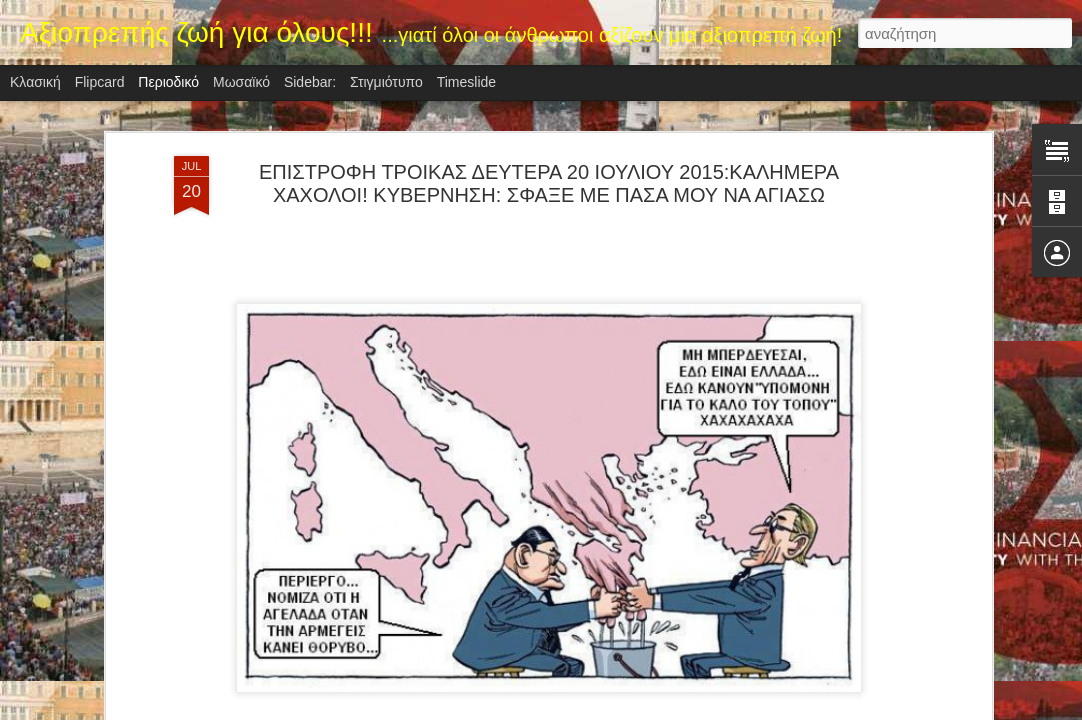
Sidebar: (310, 82)
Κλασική (35, 82)
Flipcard (100, 82)
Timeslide (466, 82)
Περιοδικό (168, 82)
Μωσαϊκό (241, 82)
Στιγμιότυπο (386, 82)
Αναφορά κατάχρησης (660, 709)
